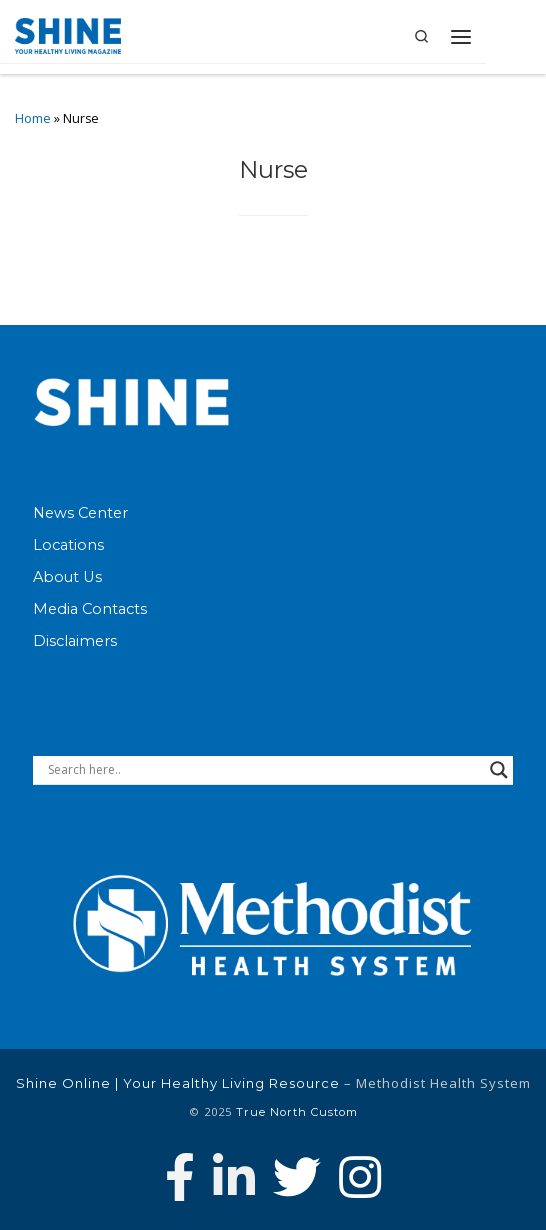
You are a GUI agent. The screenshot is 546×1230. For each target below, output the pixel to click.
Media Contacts (90, 609)
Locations (68, 545)
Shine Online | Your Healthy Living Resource (178, 1083)
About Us (67, 577)
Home (33, 118)
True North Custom (297, 1112)
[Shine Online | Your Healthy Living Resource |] (68, 34)
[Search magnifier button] (499, 770)
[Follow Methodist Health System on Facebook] (180, 1177)
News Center (80, 513)
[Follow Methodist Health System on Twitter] (297, 1177)
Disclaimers (75, 641)
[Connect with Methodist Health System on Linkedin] (234, 1177)
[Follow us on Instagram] (360, 1177)
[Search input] (264, 770)
